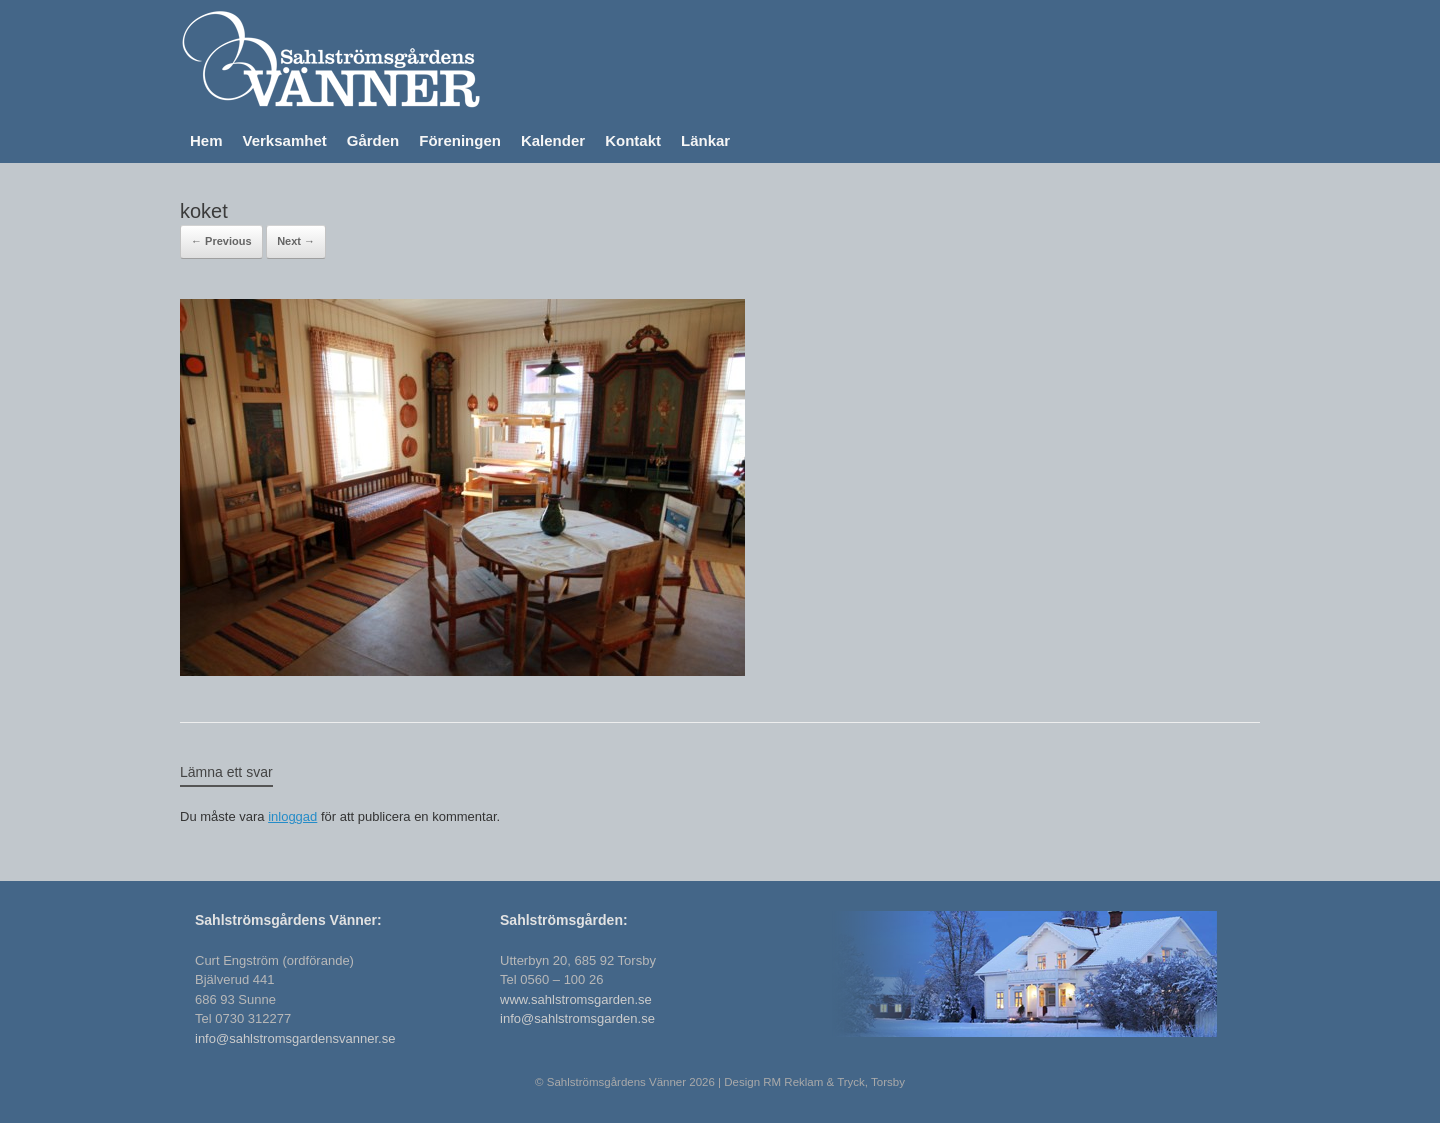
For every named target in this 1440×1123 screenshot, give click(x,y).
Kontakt (633, 140)
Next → (296, 241)
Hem (206, 140)
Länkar (705, 140)
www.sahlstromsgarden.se (576, 999)
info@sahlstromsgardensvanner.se (295, 1038)
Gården (373, 140)
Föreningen (460, 140)
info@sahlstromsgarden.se (577, 1018)
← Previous (221, 241)
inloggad (292, 816)
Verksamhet (285, 140)
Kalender (553, 140)
